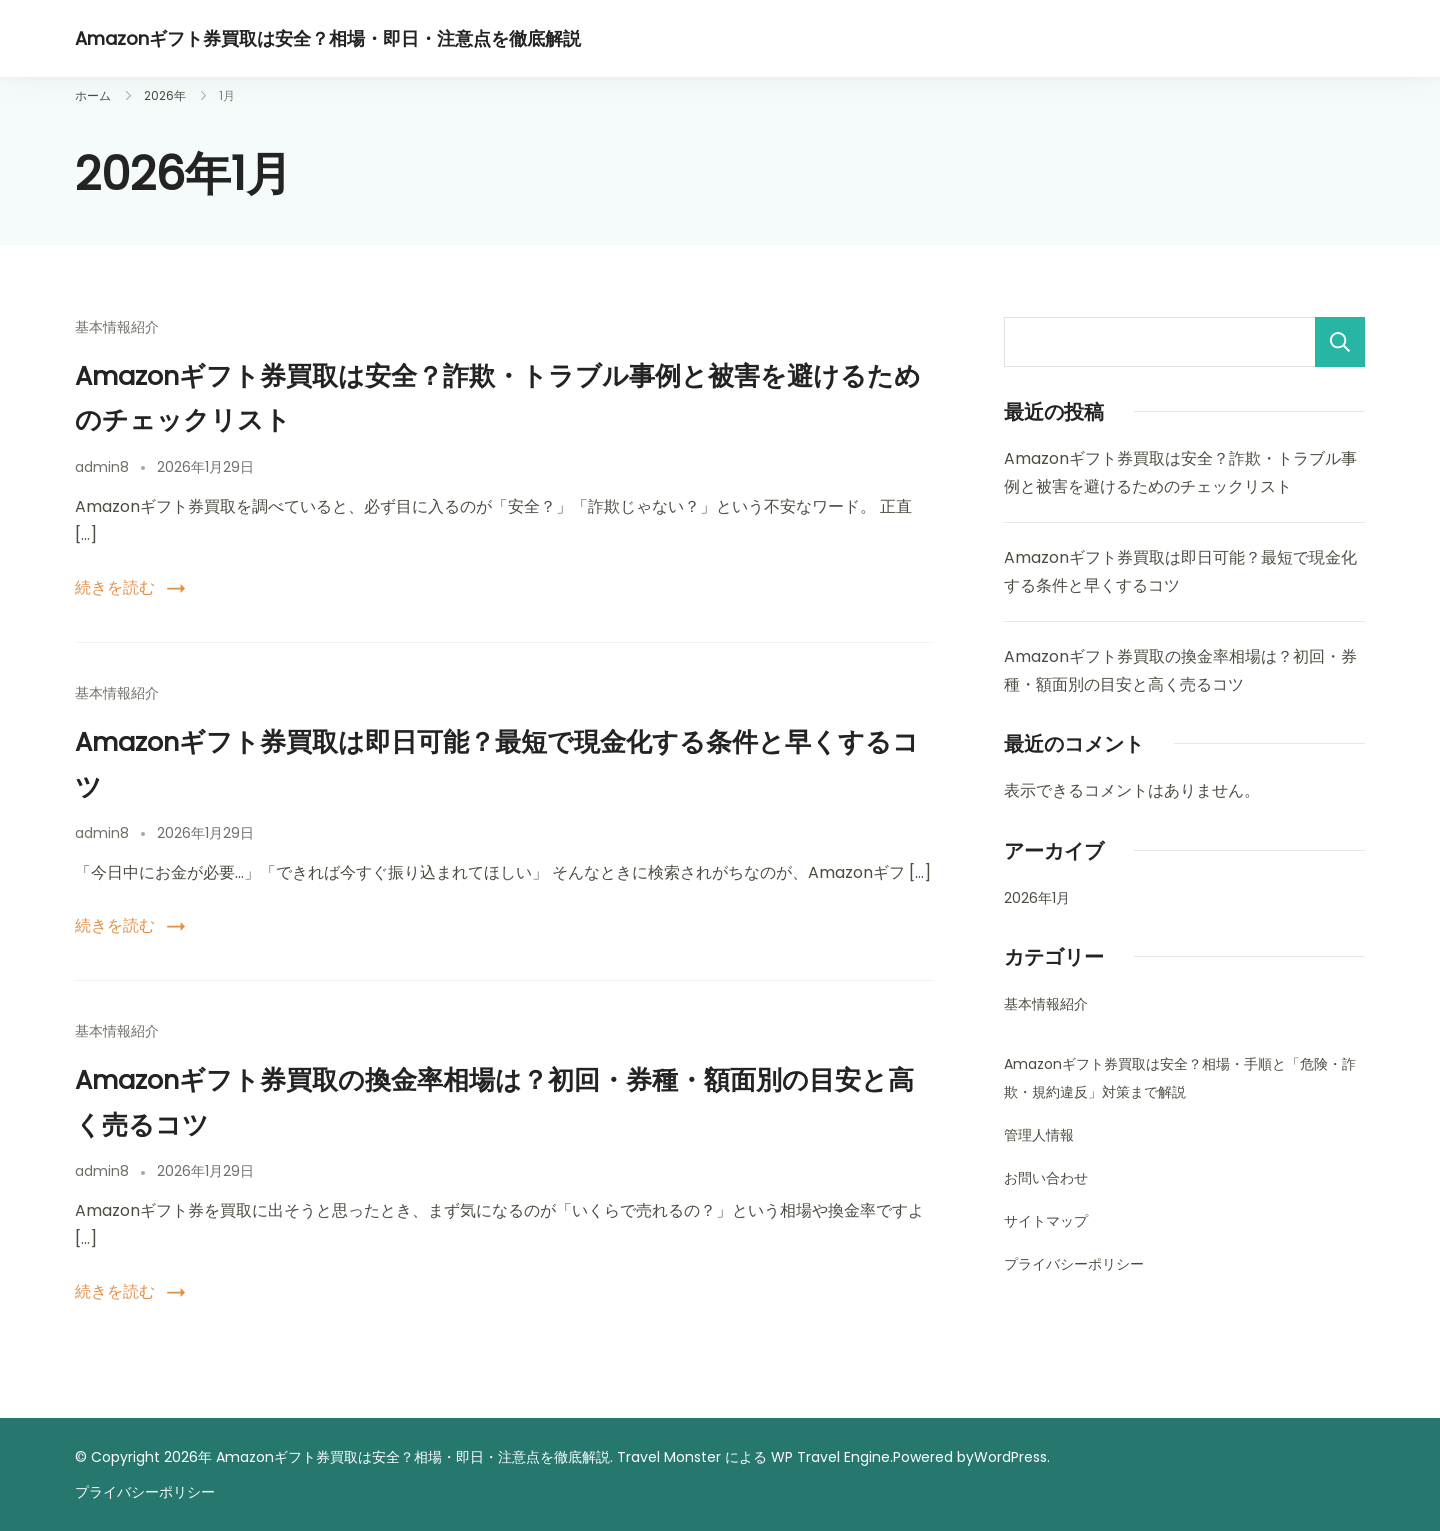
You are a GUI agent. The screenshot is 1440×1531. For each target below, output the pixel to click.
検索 (1340, 342)
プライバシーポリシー (1074, 1264)
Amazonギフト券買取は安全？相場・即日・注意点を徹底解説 (328, 38)
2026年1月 (1037, 898)
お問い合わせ (1046, 1178)
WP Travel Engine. (832, 1457)
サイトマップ (1046, 1221)
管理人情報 (1039, 1135)
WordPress (1010, 1457)
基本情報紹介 (117, 327)
